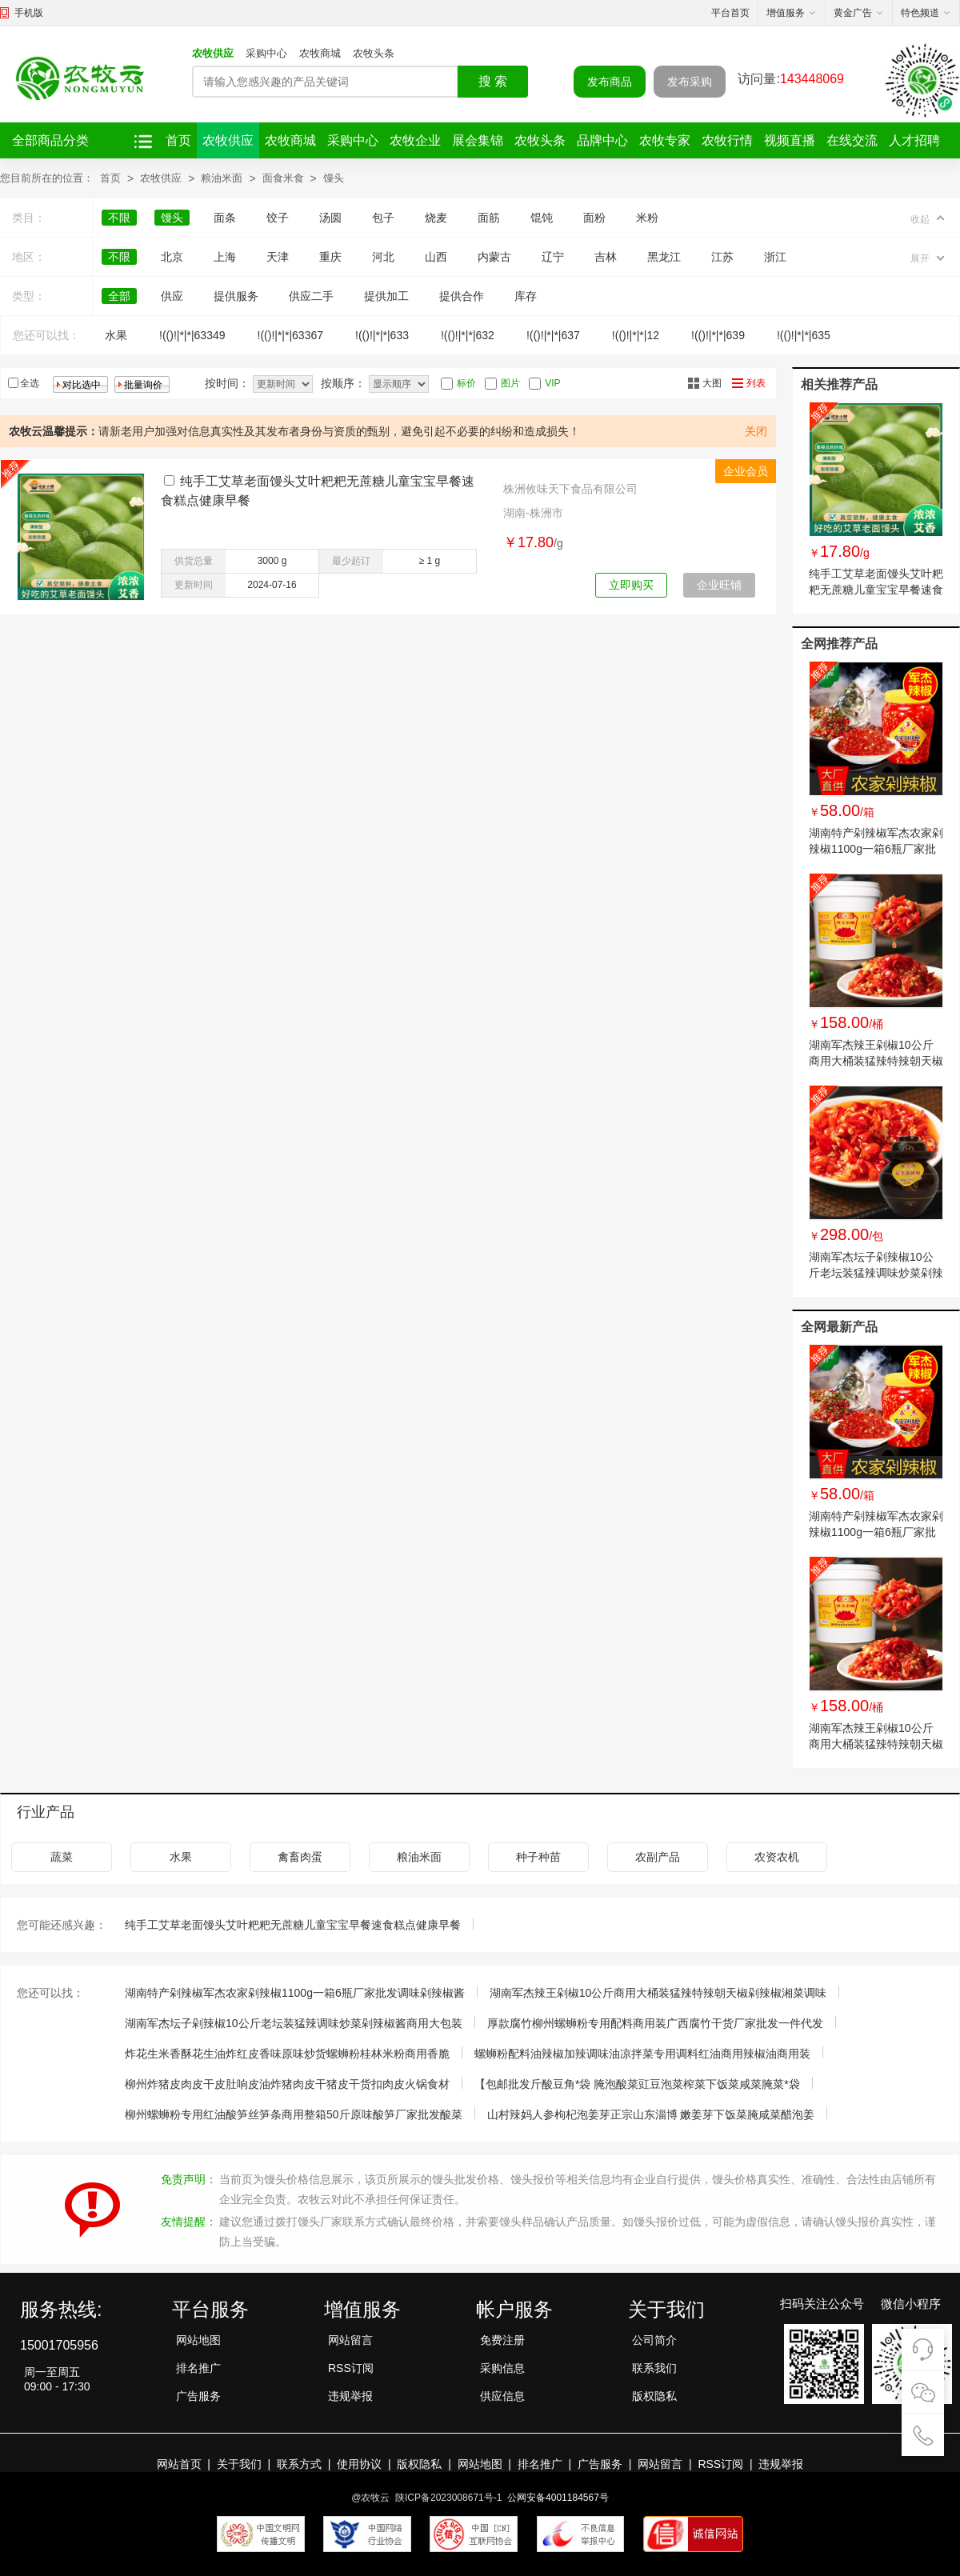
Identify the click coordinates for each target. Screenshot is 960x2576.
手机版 (28, 12)
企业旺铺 (719, 584)
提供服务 (236, 296)
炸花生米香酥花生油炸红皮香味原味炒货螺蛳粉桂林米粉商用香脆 (287, 2053)
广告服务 (198, 2396)
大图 (712, 383)
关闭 (756, 431)
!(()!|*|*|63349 (192, 335)
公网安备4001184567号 (558, 2497)
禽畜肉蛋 (300, 1856)
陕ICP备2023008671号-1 (448, 2497)
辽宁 (553, 256)
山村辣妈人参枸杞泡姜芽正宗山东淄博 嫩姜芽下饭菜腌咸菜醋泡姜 (651, 2114)
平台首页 (730, 12)
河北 (383, 256)
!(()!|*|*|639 (718, 335)
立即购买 (631, 584)
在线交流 (852, 140)
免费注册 (502, 2340)
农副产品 (657, 1856)
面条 (225, 217)
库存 (525, 296)
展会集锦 (477, 140)
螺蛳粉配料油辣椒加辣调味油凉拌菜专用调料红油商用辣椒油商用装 (642, 2053)
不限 (119, 217)
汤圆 (330, 217)
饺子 (277, 217)
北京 (172, 256)
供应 (172, 296)
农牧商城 (320, 53)
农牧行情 (727, 140)
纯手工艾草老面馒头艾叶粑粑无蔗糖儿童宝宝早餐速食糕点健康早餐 (876, 589)
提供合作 (461, 296)
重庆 (330, 256)
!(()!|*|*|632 (467, 335)
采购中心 (266, 53)
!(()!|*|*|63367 (291, 335)
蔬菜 (61, 1856)
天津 (277, 256)
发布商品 (609, 81)
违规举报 (350, 2396)
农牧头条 (373, 53)
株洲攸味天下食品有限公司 (570, 488)
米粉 (647, 217)
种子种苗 (538, 1856)
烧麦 (436, 217)
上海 (225, 256)
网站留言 (350, 2340)
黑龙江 (664, 256)
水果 (116, 335)
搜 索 (492, 81)
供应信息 (502, 2396)
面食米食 (283, 178)
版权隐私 (654, 2396)
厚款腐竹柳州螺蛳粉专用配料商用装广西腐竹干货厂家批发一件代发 (655, 2023)
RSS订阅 (351, 2368)
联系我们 (654, 2368)
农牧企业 (415, 140)
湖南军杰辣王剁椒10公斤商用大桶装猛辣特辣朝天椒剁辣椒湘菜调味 (876, 1060)
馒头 (333, 178)
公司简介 (654, 2340)
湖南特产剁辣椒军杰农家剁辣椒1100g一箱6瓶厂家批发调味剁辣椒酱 (876, 848)
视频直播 (789, 140)
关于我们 (239, 2464)
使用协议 (359, 2464)
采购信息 (502, 2368)
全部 (119, 296)
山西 (436, 256)
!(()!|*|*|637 (553, 335)
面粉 (594, 217)
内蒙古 (494, 256)
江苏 (722, 256)
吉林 (605, 256)
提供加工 (386, 296)
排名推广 (198, 2368)
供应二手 (311, 296)
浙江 (775, 256)
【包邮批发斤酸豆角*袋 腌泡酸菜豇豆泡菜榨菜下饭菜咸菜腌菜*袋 (637, 2084)
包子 (383, 217)
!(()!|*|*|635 (803, 335)
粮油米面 (221, 178)
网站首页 (179, 2464)
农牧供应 (213, 53)
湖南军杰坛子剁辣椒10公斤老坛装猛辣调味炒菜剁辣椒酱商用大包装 (876, 1272)
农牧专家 (664, 140)
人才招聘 (914, 140)
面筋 (489, 217)
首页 (178, 140)
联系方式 (299, 2464)
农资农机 (776, 1856)
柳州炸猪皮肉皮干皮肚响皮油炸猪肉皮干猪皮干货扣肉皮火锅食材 (287, 2084)
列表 (756, 383)
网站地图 (198, 2340)
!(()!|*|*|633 (382, 335)
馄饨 (541, 217)
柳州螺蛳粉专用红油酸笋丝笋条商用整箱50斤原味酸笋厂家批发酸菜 (293, 2114)
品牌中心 (602, 140)
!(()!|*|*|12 (635, 335)
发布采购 (689, 81)
